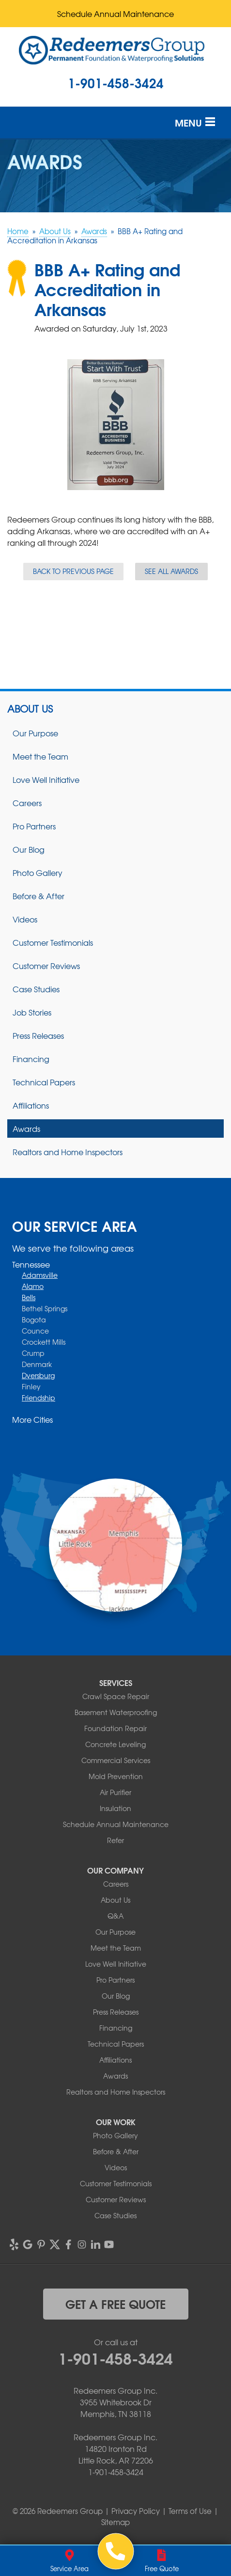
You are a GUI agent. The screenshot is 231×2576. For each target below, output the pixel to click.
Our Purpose (35, 733)
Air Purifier (115, 1792)
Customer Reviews (46, 965)
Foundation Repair (115, 1728)
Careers (27, 803)
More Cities (32, 1419)
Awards (26, 1128)
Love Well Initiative (46, 779)
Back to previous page (73, 571)
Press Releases (38, 1035)
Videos (25, 919)
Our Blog (29, 849)
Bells (28, 1297)
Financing (31, 1059)
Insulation (115, 1808)
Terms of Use (190, 2511)
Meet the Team (40, 756)
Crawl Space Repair (115, 1696)
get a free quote (115, 2303)
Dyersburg (38, 1375)
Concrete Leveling (115, 1744)
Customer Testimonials (53, 942)
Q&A (115, 1916)
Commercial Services (115, 1760)
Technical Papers (44, 1082)
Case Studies (36, 989)
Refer (115, 1840)
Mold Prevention (116, 1776)
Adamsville (40, 1275)
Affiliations (31, 1105)
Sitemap (115, 2522)
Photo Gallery (37, 872)
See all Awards (171, 571)
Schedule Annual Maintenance (115, 13)
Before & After (38, 896)
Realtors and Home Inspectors (68, 1152)
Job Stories (32, 1012)
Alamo (33, 1286)
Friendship (38, 1397)
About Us (30, 708)
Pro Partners (34, 826)
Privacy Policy (135, 2511)
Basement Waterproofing (116, 1712)
